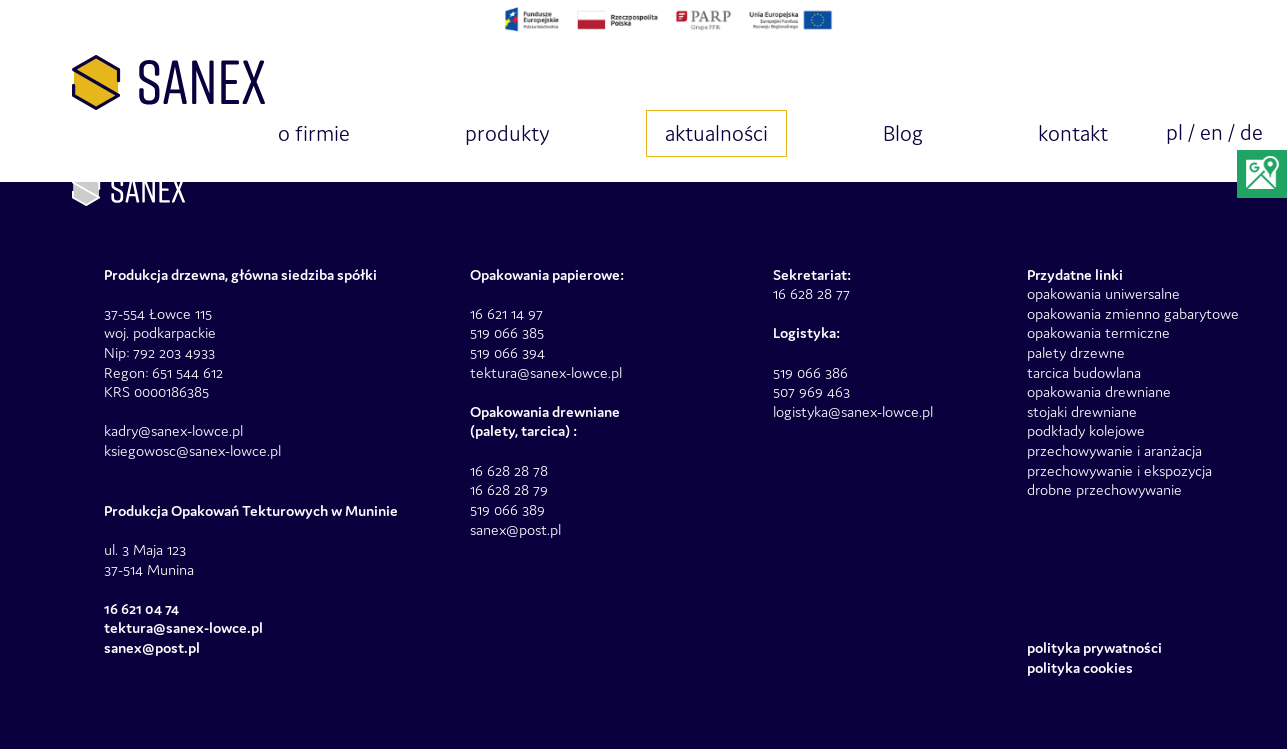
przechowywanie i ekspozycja (1119, 470)
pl (1174, 132)
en (1211, 132)
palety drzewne (1076, 352)
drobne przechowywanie (1104, 489)
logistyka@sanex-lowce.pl (853, 411)
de (1251, 132)
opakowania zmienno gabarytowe (1133, 313)
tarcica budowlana (1084, 372)
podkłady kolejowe (1086, 430)
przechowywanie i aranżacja (1114, 450)
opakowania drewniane (1099, 391)
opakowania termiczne (1098, 332)
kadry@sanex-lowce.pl (173, 430)
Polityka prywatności (1094, 647)
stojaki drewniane (1082, 411)
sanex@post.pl (515, 529)
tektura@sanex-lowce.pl (546, 372)
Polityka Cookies (1080, 667)
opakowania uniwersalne (1103, 293)
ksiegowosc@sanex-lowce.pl (192, 450)
